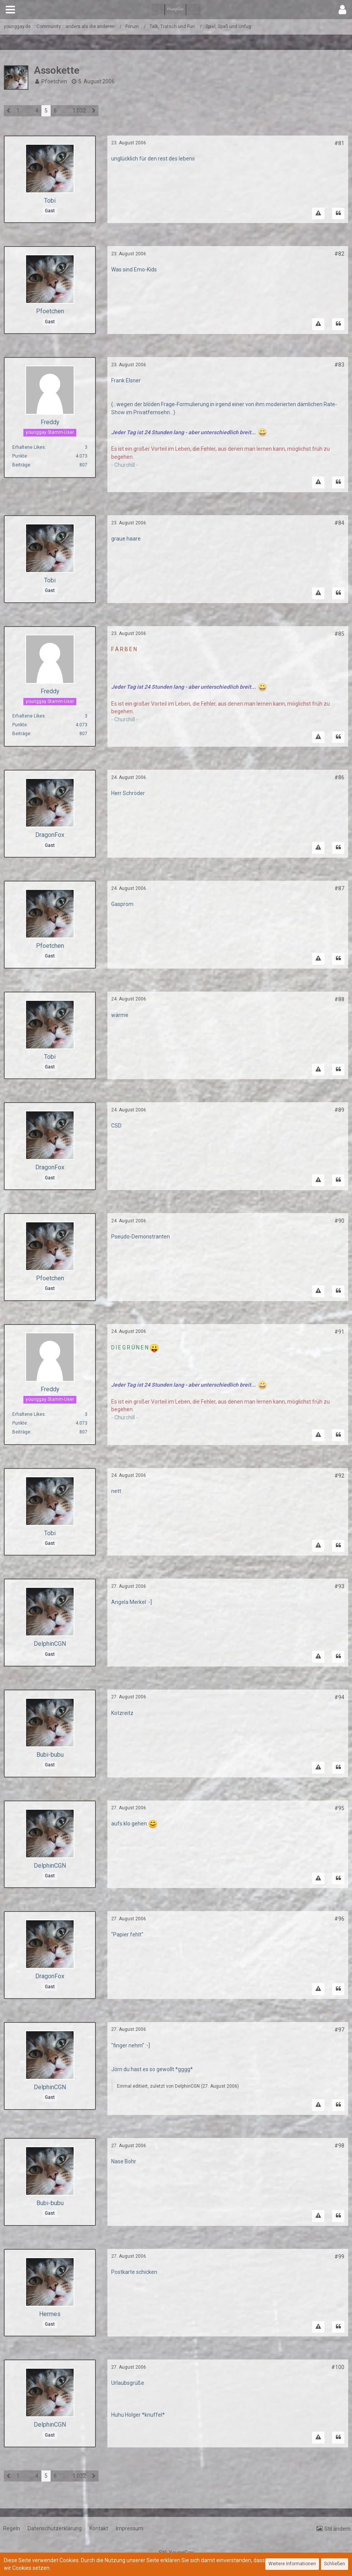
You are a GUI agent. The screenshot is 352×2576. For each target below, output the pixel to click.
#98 (339, 2146)
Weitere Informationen (292, 2563)
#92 (339, 1476)
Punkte (19, 456)
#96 (339, 1919)
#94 (339, 1697)
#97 (339, 2030)
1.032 (79, 110)
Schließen (334, 2563)
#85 (339, 634)
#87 (339, 888)
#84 (339, 523)
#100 (337, 2367)
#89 (339, 1110)
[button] (10, 9)
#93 (339, 1586)
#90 (339, 1221)
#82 (339, 254)
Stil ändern (337, 2529)
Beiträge (21, 465)
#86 (339, 777)
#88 (339, 999)
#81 (339, 143)
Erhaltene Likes (28, 447)
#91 (339, 1332)
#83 (339, 365)
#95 (339, 1808)
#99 (339, 2257)
